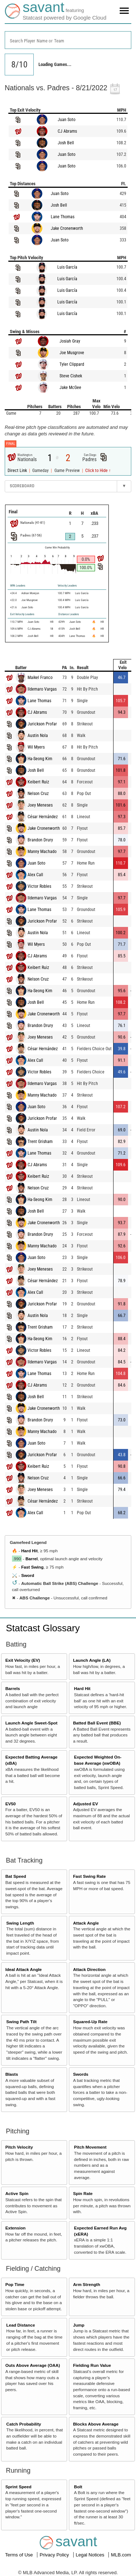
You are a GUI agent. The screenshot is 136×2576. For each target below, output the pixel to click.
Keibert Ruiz (38, 781)
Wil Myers (36, 747)
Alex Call (35, 874)
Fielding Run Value (92, 2365)
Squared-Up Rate (90, 2021)
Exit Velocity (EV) (22, 1660)
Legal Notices (91, 2555)
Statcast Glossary (43, 1628)
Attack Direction (89, 1969)
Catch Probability (23, 2424)
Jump (78, 2325)
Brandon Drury (40, 839)
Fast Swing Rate (89, 1876)
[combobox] (68, 40)
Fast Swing (32, 1567)
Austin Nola (38, 735)
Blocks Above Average (95, 2424)
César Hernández (43, 816)
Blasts (11, 2074)
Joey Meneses (40, 805)
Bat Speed (15, 1876)
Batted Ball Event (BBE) (97, 1722)
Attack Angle (86, 1923)
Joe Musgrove (71, 352)
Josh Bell (66, 142)
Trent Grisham (40, 1141)
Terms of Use (19, 2555)
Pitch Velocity (19, 2147)
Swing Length (20, 1923)
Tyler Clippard (71, 364)
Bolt (78, 2486)
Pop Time (14, 2284)
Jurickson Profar (42, 723)
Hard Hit (29, 1550)
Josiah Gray (69, 341)
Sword (27, 1575)
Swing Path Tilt (21, 2021)
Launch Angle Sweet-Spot (31, 1722)
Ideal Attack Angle (23, 1969)
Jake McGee (70, 387)
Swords (80, 2074)
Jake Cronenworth (67, 228)
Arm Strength (86, 2284)
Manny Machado (42, 851)
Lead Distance (20, 2325)
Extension (15, 2227)
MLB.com (121, 2555)
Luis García (67, 267)
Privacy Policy (55, 2555)
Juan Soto (66, 119)
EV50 (10, 1803)
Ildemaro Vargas (42, 689)
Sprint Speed (18, 2486)
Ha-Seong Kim (40, 758)
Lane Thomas (62, 216)
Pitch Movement (90, 2147)
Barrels (12, 1688)
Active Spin (17, 2193)
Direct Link (18, 470)
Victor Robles (39, 886)
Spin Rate (82, 2193)
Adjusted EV (85, 1803)
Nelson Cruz (38, 793)
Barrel (31, 1558)
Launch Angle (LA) (91, 1660)
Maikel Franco (40, 677)
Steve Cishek (70, 375)
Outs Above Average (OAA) (32, 2365)
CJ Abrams (67, 131)
